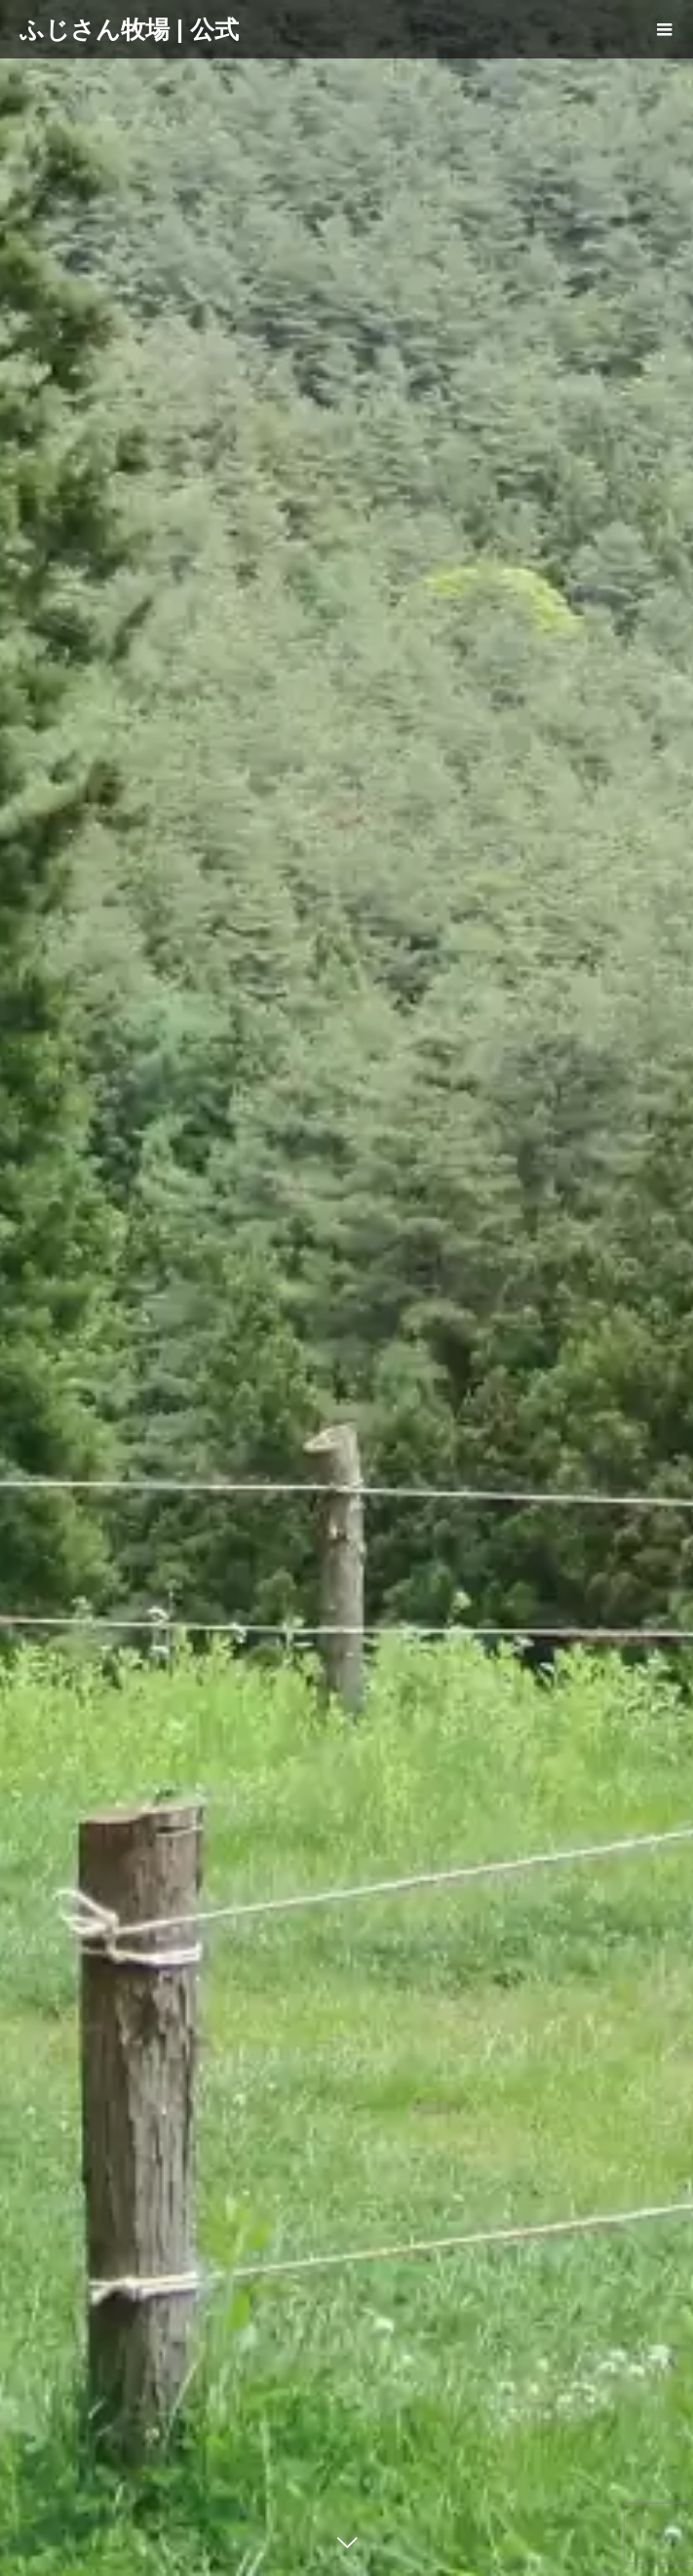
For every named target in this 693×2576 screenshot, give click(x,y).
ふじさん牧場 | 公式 (129, 29)
